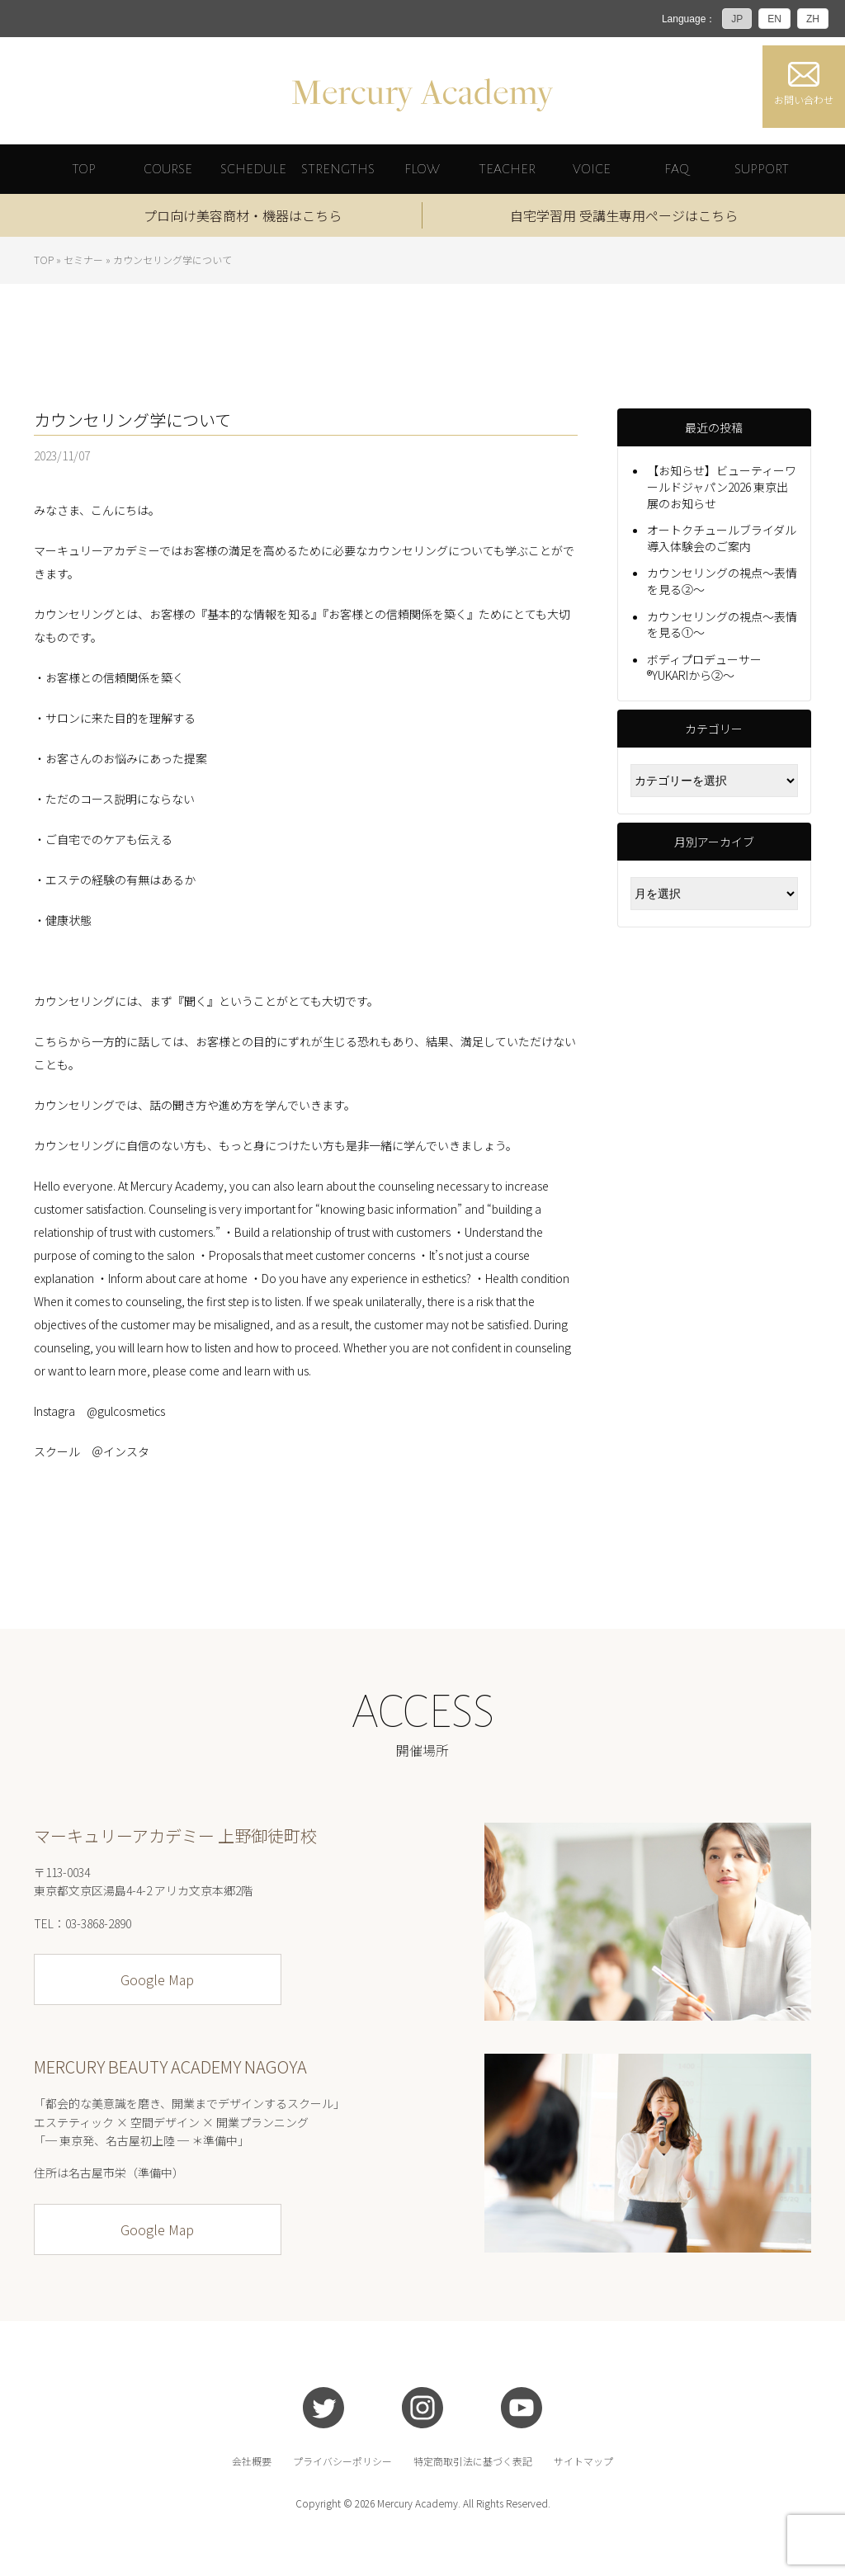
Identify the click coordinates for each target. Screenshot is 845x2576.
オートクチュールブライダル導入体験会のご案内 (721, 537)
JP (737, 19)
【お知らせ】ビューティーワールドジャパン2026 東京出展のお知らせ (721, 486)
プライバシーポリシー (342, 2461)
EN (774, 19)
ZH (812, 19)
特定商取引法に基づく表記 (472, 2461)
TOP (44, 259)
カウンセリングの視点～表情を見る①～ (722, 623)
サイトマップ (583, 2461)
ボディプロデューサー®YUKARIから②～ (704, 666)
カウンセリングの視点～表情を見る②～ (722, 580)
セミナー (83, 259)
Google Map (157, 1979)
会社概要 (251, 2461)
